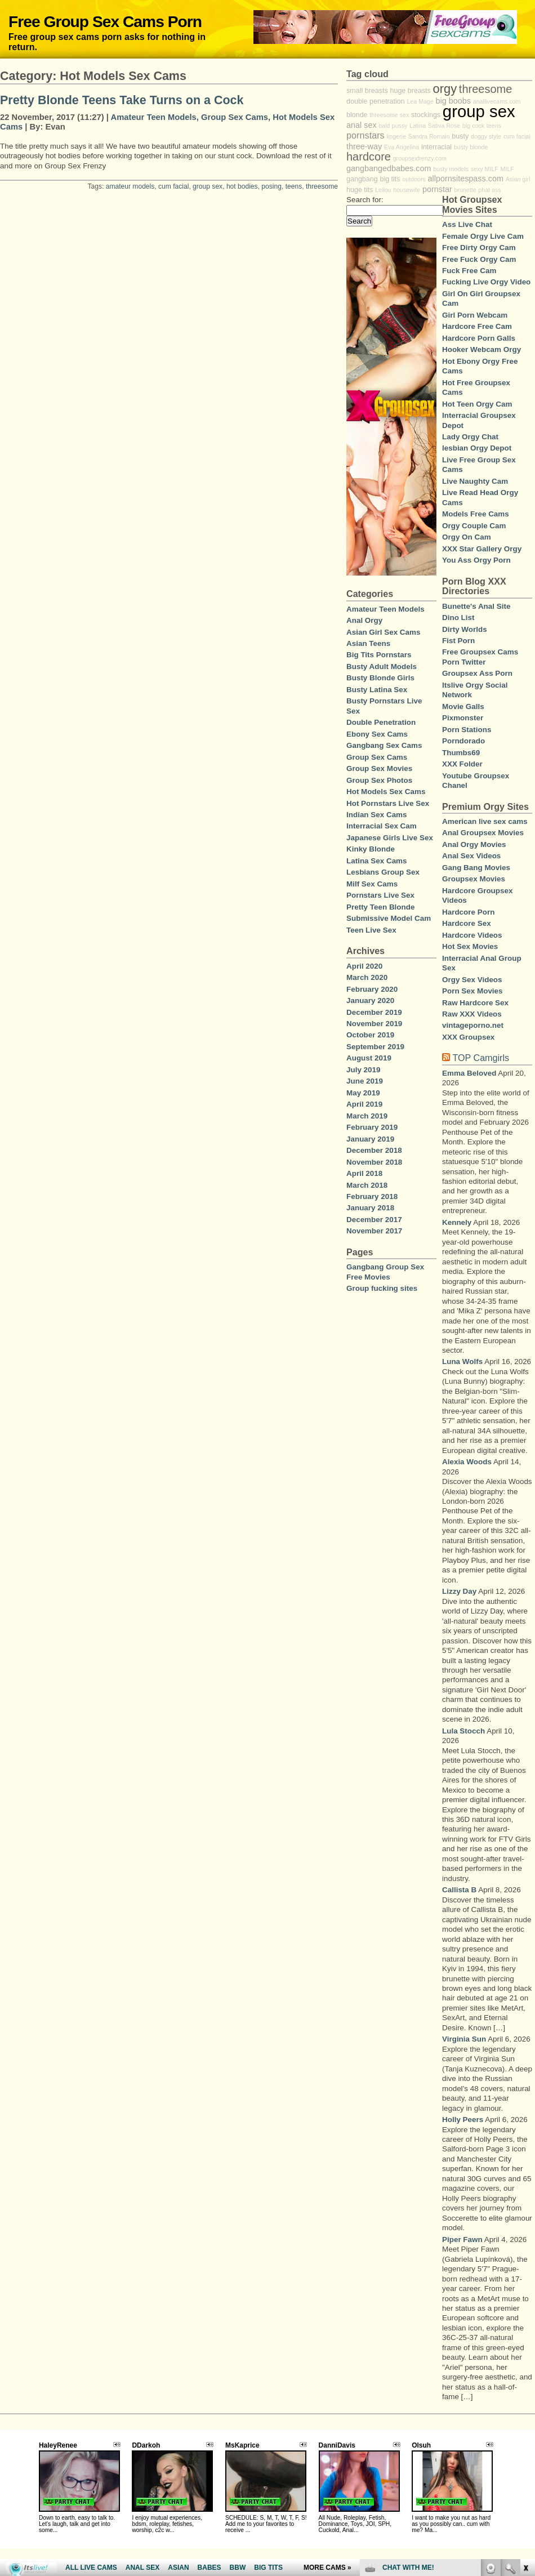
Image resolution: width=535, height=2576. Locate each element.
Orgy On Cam (466, 537)
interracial (436, 147)
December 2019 (374, 1012)
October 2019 (370, 1035)
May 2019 (363, 1093)
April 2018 (364, 1173)
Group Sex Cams (234, 117)
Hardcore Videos (472, 935)
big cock (473, 125)
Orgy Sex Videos (472, 979)
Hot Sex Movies (470, 946)
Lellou (383, 189)
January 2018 (370, 1208)
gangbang (362, 179)
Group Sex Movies (379, 768)
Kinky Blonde (370, 849)
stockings (425, 115)
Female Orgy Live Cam (483, 236)
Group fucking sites (381, 1288)
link (525, 2400)
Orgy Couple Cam (474, 526)
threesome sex (389, 115)
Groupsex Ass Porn (477, 673)
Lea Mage (420, 101)
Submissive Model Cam (388, 918)
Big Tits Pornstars (379, 654)
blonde (357, 115)
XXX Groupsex (468, 1037)
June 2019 (364, 1081)
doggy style (486, 136)
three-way (364, 146)
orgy (445, 89)
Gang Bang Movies (476, 867)
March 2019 (366, 1116)
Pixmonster (462, 718)
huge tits (359, 190)
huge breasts (410, 91)
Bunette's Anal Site (476, 606)
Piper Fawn (462, 2239)
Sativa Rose (444, 125)
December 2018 (374, 1150)
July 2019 (363, 1070)
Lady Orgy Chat (470, 437)
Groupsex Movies (473, 879)
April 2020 (364, 966)
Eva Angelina (401, 147)
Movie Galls (463, 706)
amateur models (130, 186)
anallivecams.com (497, 101)
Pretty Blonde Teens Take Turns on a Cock (122, 100)
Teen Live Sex (371, 930)
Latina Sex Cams (376, 861)
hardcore (368, 156)
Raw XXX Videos (472, 1014)
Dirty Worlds (464, 629)
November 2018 (374, 1162)
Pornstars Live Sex (380, 895)
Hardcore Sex (466, 923)
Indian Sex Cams (376, 814)
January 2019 (370, 1139)
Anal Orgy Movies (474, 844)
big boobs (453, 100)
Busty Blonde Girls (380, 678)
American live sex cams (485, 821)
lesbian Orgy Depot (476, 448)
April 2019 (364, 1104)
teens (294, 186)
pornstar (437, 189)
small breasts (367, 91)
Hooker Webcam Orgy (481, 349)
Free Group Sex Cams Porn (105, 21)
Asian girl (518, 179)
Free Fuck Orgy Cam (479, 259)
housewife (406, 189)
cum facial (173, 186)
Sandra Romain (429, 136)
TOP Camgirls (480, 1058)
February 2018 (372, 1196)
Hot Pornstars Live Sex (387, 803)
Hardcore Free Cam (477, 326)
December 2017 (374, 1219)
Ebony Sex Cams (377, 734)
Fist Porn (458, 640)
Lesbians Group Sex (383, 872)
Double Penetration (381, 722)
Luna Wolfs (462, 1361)
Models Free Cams (475, 514)
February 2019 (372, 1127)
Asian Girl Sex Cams (383, 632)
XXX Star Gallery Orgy (481, 549)
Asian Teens (368, 643)
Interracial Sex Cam (381, 826)
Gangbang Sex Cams (384, 745)
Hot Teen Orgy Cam (477, 404)
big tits (390, 179)
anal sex (361, 125)
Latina (417, 125)
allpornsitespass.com (465, 178)
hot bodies (242, 186)
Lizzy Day (459, 1591)
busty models (451, 169)
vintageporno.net (472, 1025)
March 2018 (366, 1185)
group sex (207, 186)
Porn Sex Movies (472, 991)
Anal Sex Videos (471, 856)
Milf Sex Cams (372, 884)
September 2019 (375, 1046)
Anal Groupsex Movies (483, 832)
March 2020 (366, 977)
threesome (322, 186)
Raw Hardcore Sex (475, 1003)
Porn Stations (466, 729)
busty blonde (471, 147)
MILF (507, 169)
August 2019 (368, 1058)
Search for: (365, 199)
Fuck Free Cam (469, 270)
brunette (465, 189)
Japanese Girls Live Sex (389, 838)
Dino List (458, 617)
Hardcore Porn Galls (478, 338)
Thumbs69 (461, 752)
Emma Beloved (469, 1073)
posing (271, 186)
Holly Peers (462, 2119)
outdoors (413, 179)
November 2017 (374, 1231)
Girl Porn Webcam (474, 315)
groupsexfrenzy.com (420, 158)
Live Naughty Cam (475, 481)
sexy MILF (484, 169)
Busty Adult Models (381, 666)
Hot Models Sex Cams (385, 791)
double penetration (375, 101)
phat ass (489, 189)
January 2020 (370, 1000)
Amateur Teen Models (153, 117)
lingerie (395, 136)
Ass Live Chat (467, 224)
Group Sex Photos (379, 780)
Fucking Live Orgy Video (486, 282)
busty (460, 136)
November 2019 (374, 1023)
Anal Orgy (364, 620)
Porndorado (463, 741)
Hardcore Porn (468, 912)
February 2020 (372, 989)
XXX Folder (462, 764)
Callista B (459, 1890)
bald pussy (392, 125)
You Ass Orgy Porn (476, 560)
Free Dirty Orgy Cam (479, 247)
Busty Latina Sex (376, 689)
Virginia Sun (464, 2039)
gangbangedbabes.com (388, 168)
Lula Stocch (463, 1731)
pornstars (365, 135)
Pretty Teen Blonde (380, 907)
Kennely (456, 1222)
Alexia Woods (467, 1462)
